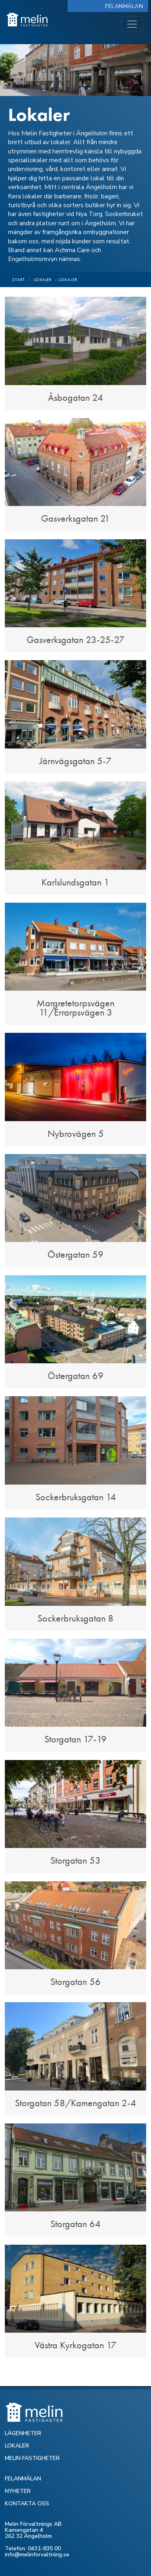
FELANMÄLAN (23, 2478)
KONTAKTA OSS (27, 2503)
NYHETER (18, 2491)
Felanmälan (126, 6)
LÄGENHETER (23, 2433)
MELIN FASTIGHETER (32, 2458)
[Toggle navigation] (132, 24)
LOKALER (17, 2446)
